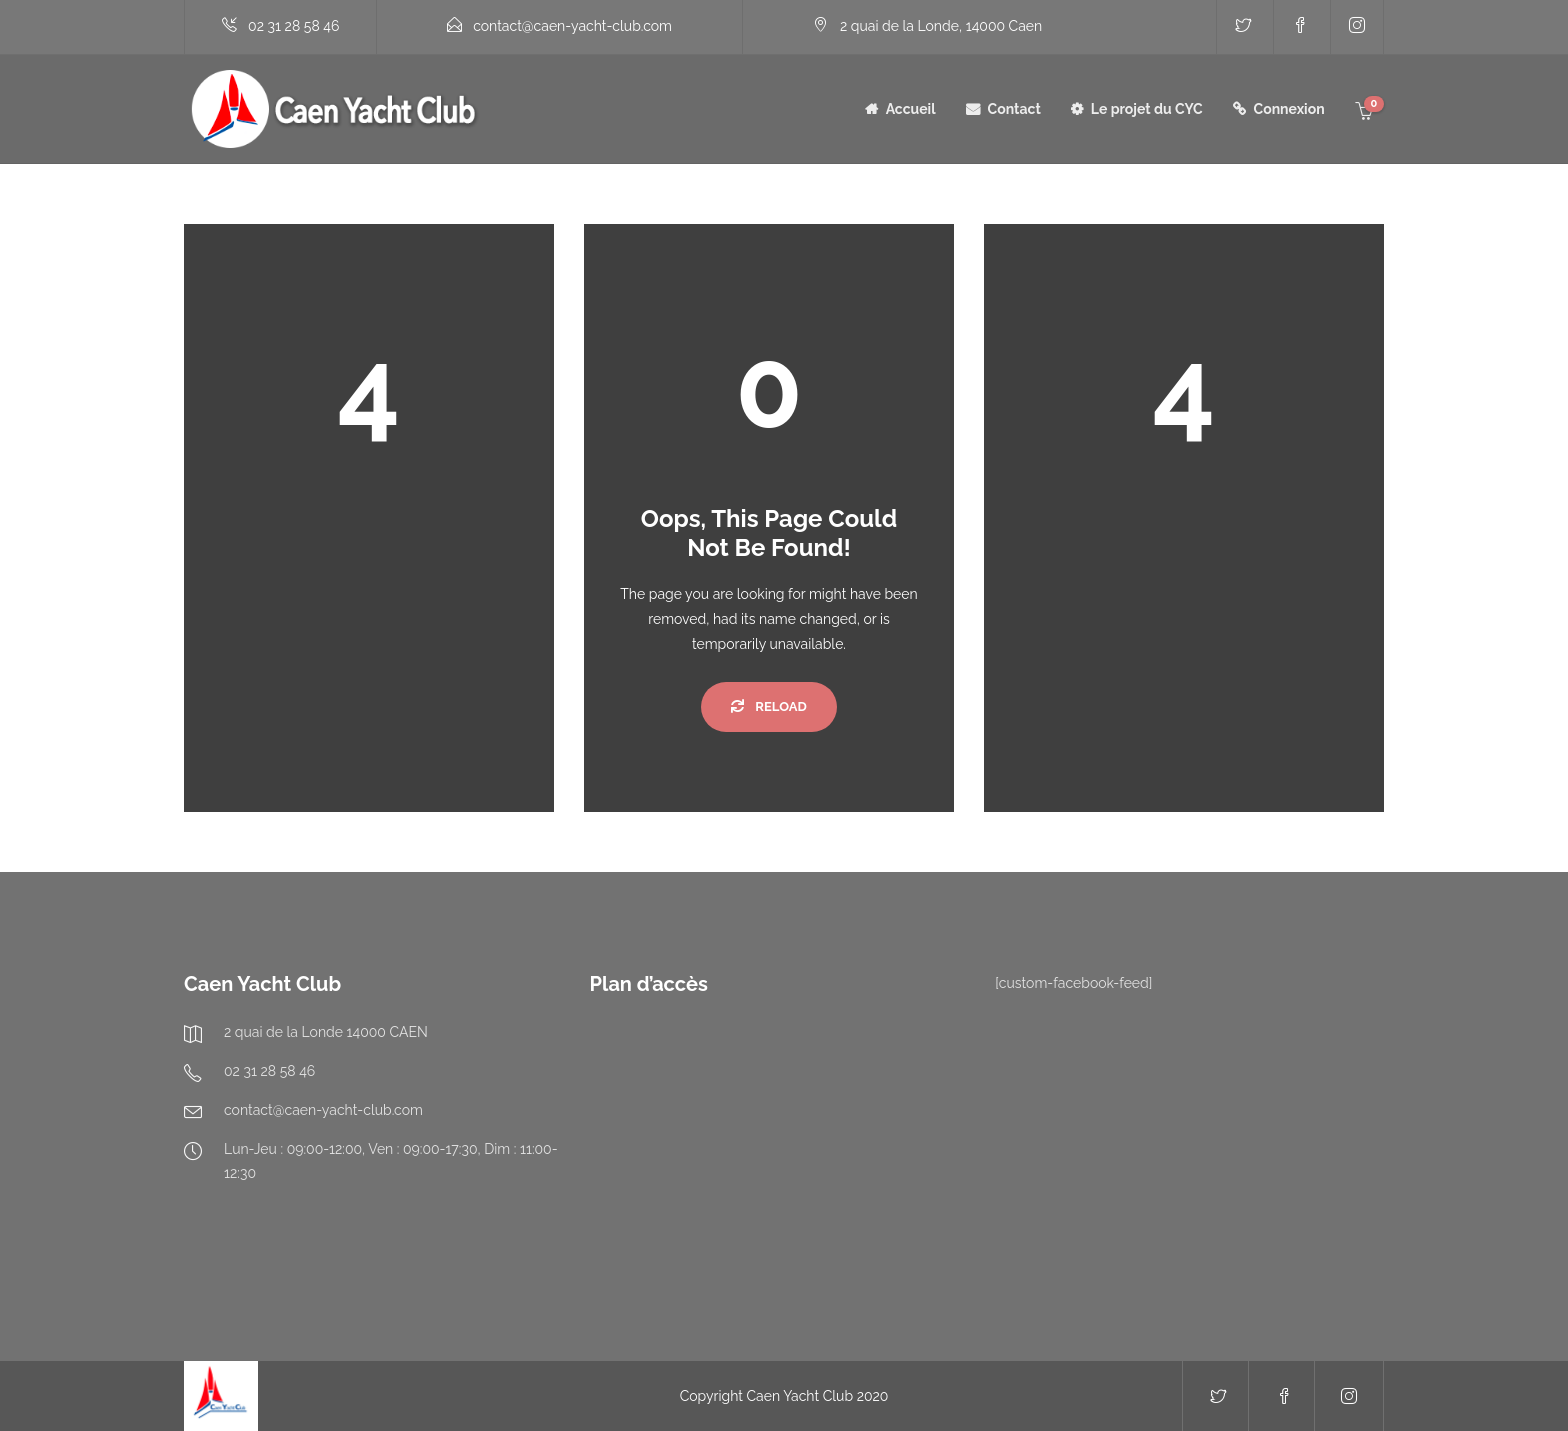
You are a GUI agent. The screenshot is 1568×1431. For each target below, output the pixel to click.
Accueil (911, 109)
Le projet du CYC (1147, 109)
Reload (768, 706)
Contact (1014, 109)
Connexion (1289, 109)
